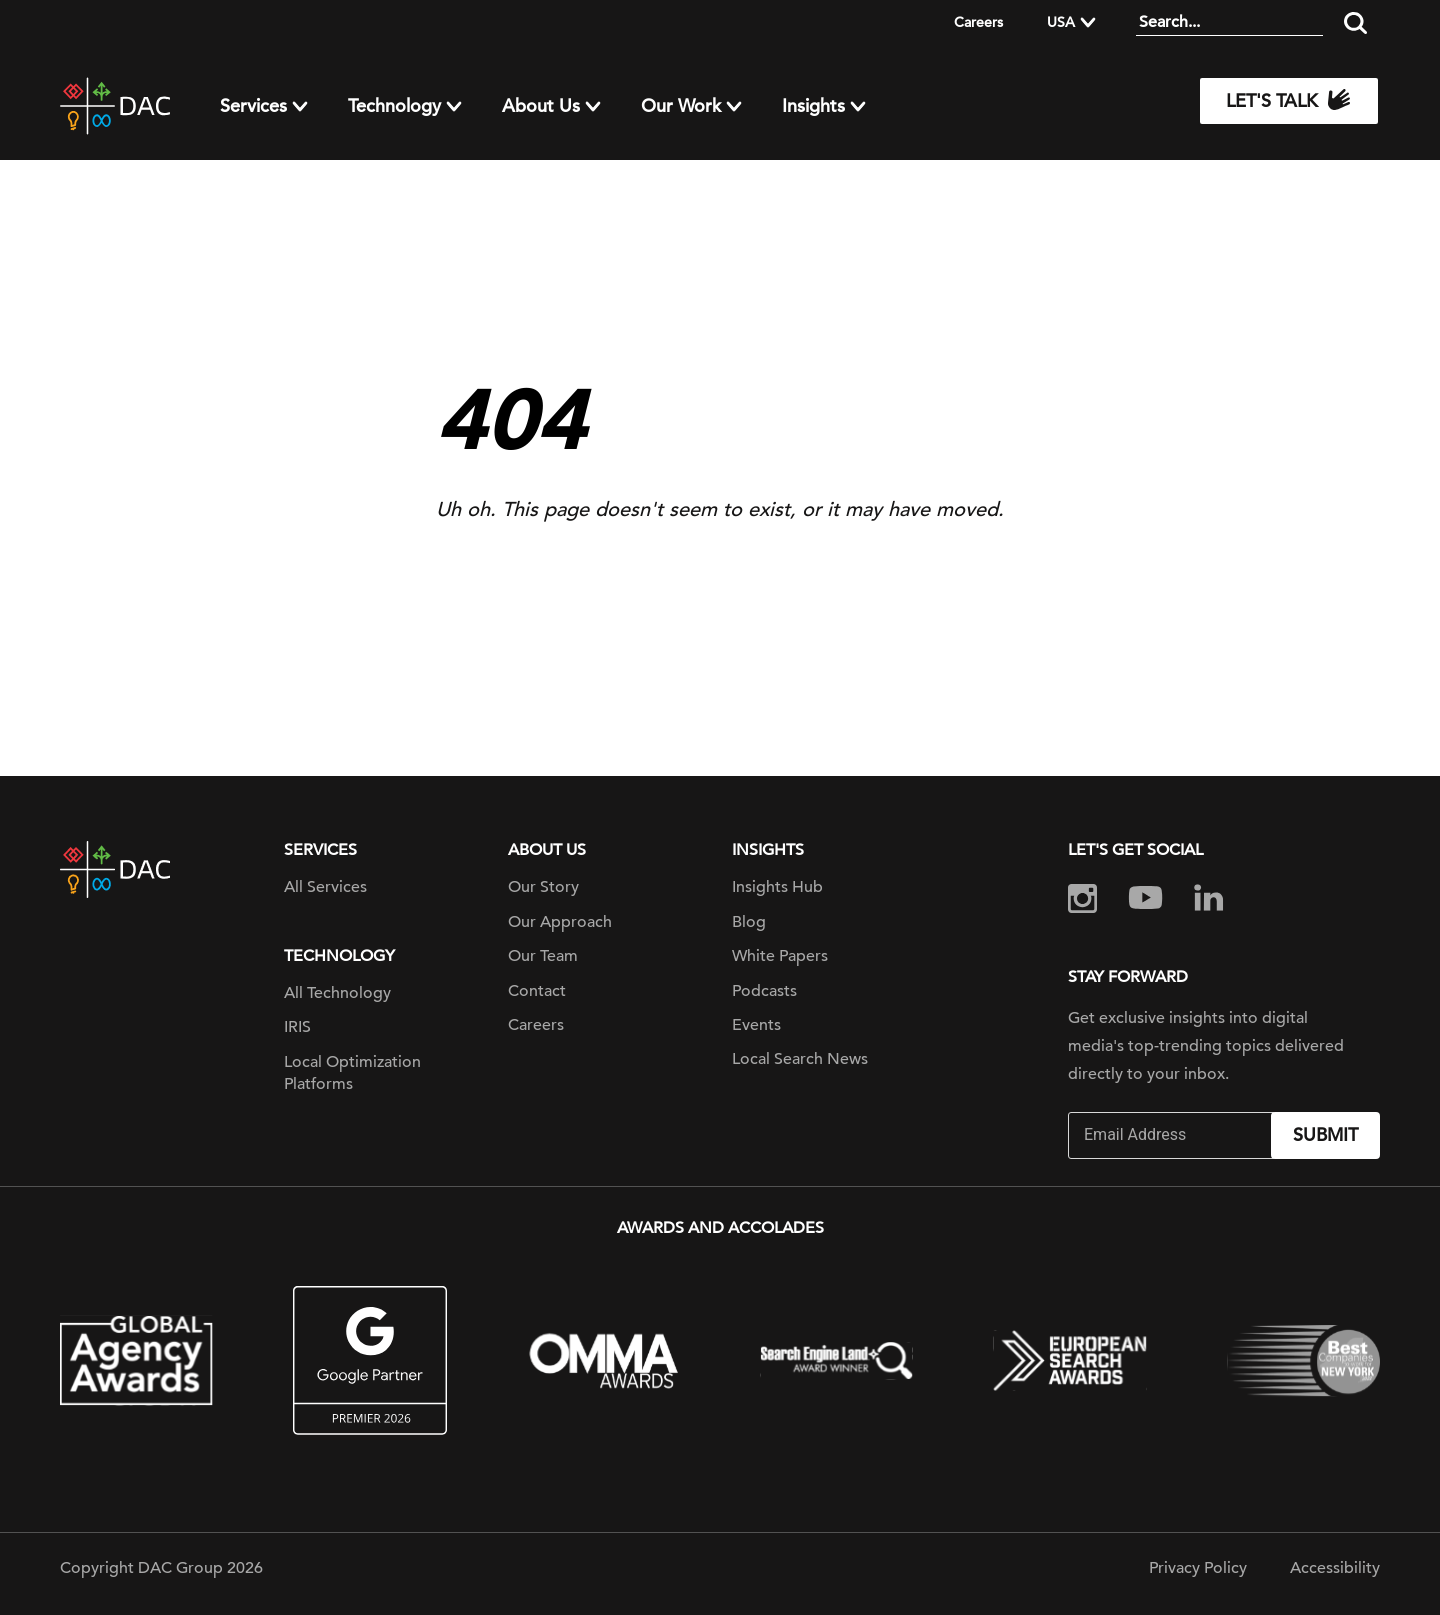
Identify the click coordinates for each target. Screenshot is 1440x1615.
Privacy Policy (1198, 1568)
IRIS (297, 1027)
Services (253, 106)
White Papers (780, 956)
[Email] (1172, 1135)
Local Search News (800, 1059)
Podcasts (764, 991)
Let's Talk (1289, 101)
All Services (325, 887)
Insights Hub (777, 887)
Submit (1325, 1134)
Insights (813, 106)
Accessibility (1335, 1568)
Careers (978, 22)
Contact (537, 991)
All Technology (337, 993)
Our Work (681, 106)
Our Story (543, 887)
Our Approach (560, 922)
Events (756, 1025)
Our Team (543, 956)
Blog (749, 922)
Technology (394, 106)
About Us (541, 106)
